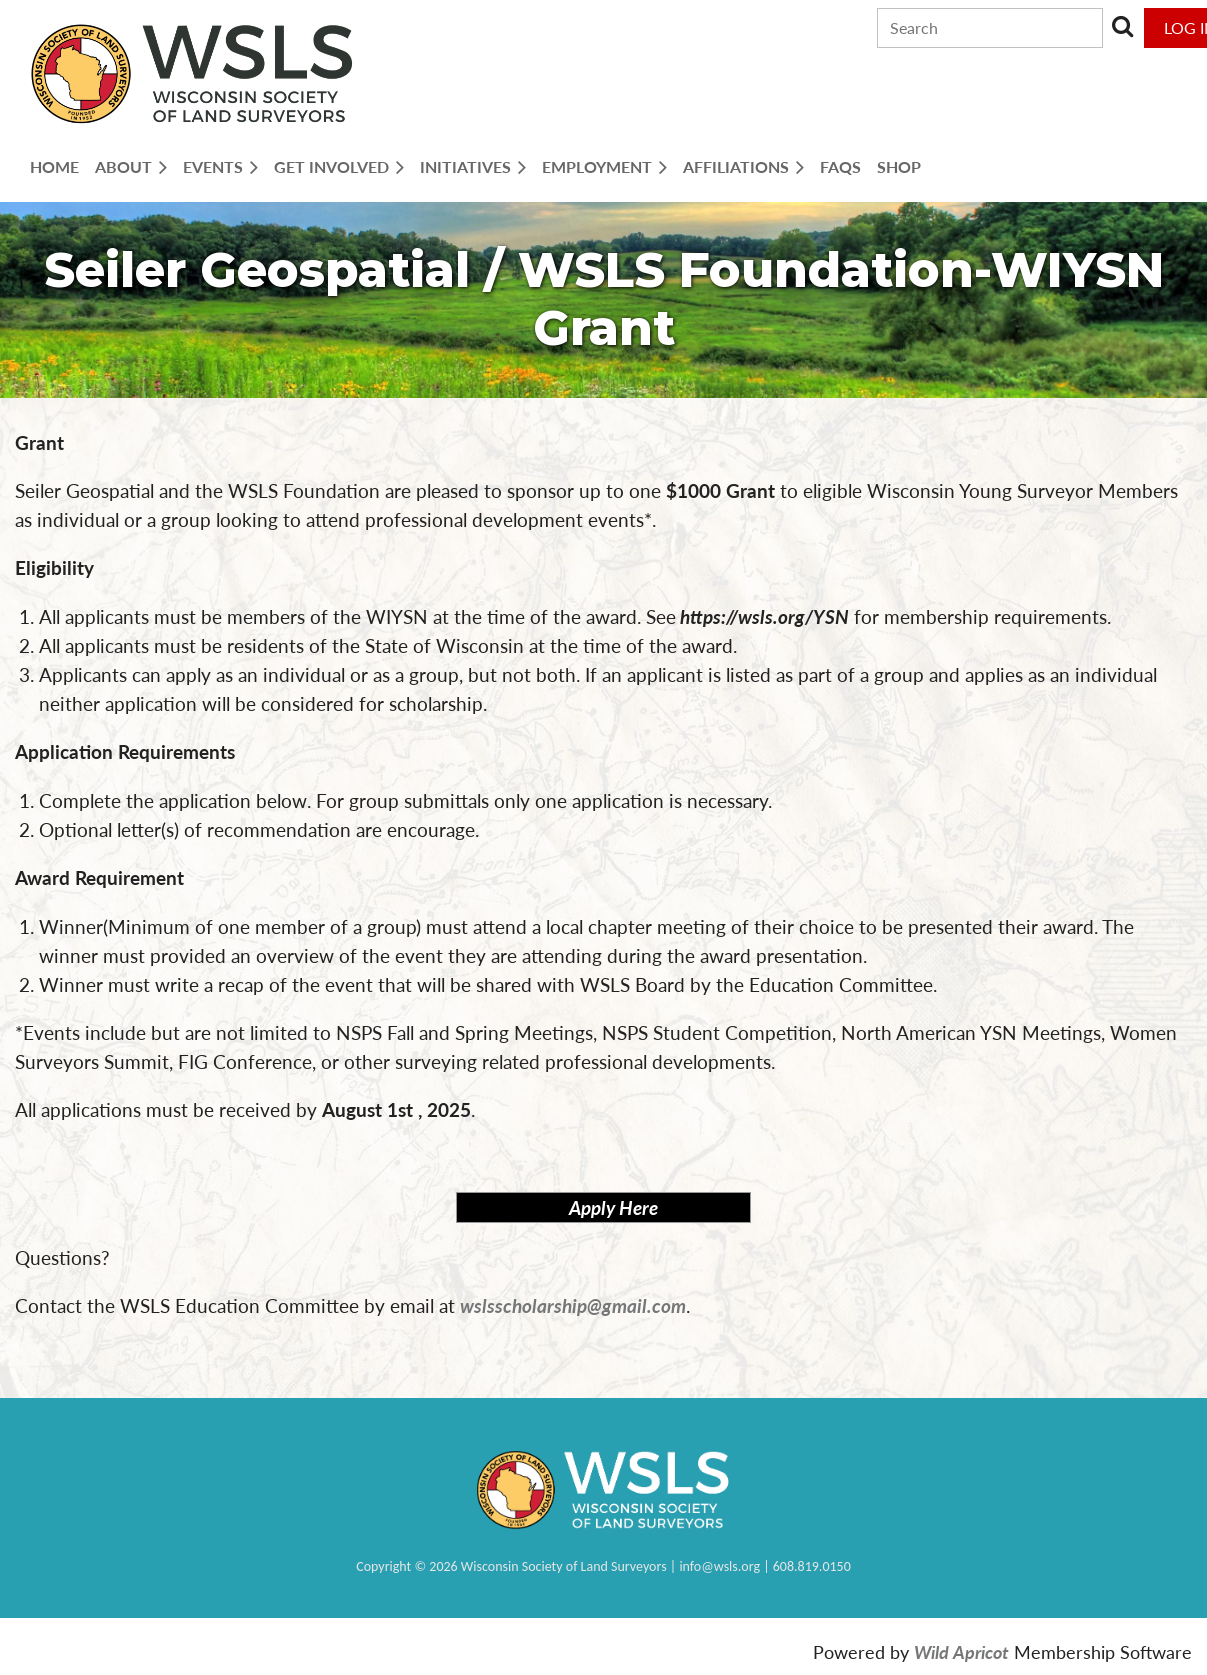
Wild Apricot (961, 1652)
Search (1122, 26)
